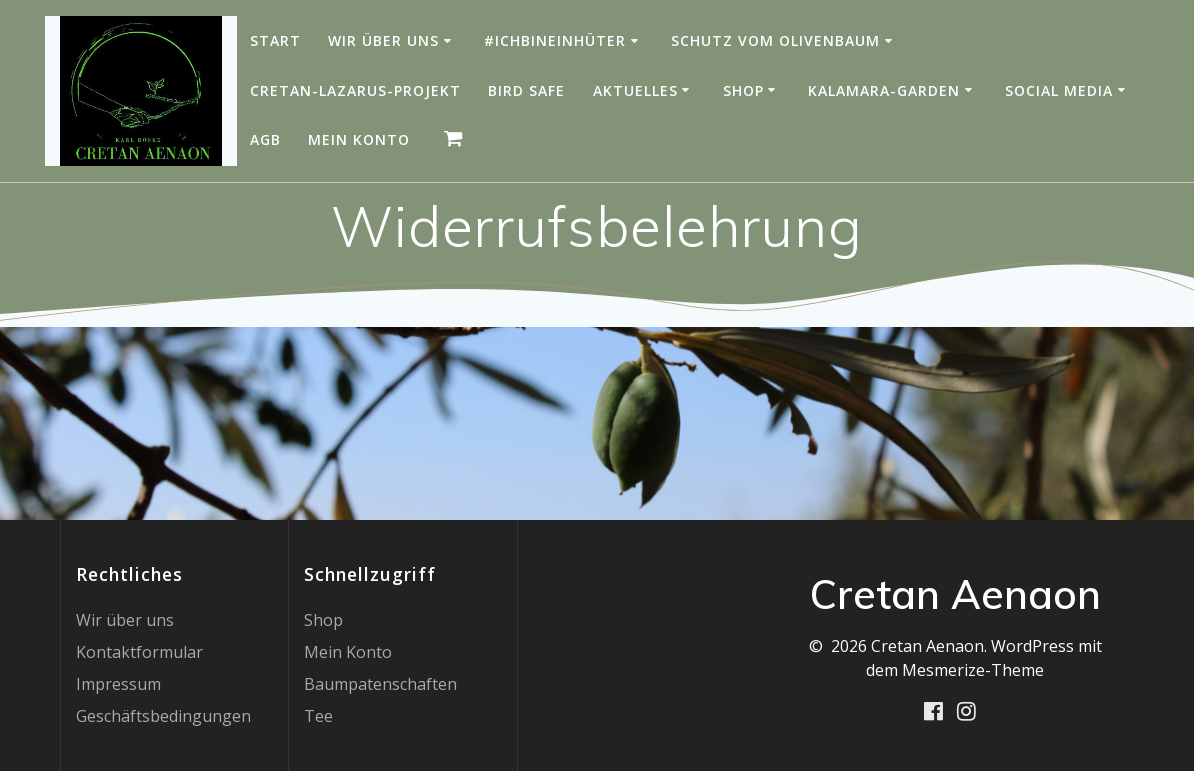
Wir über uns (383, 40)
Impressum (118, 684)
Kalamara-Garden (884, 90)
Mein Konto (359, 139)
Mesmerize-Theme (973, 670)
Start (275, 40)
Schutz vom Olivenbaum (775, 40)
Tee (318, 716)
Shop (743, 90)
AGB (265, 139)
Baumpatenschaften (380, 684)
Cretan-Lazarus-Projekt (355, 90)
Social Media (1059, 90)
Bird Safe (526, 90)
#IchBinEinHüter (555, 40)
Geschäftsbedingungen (163, 716)
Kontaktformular (139, 652)
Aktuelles (635, 90)
